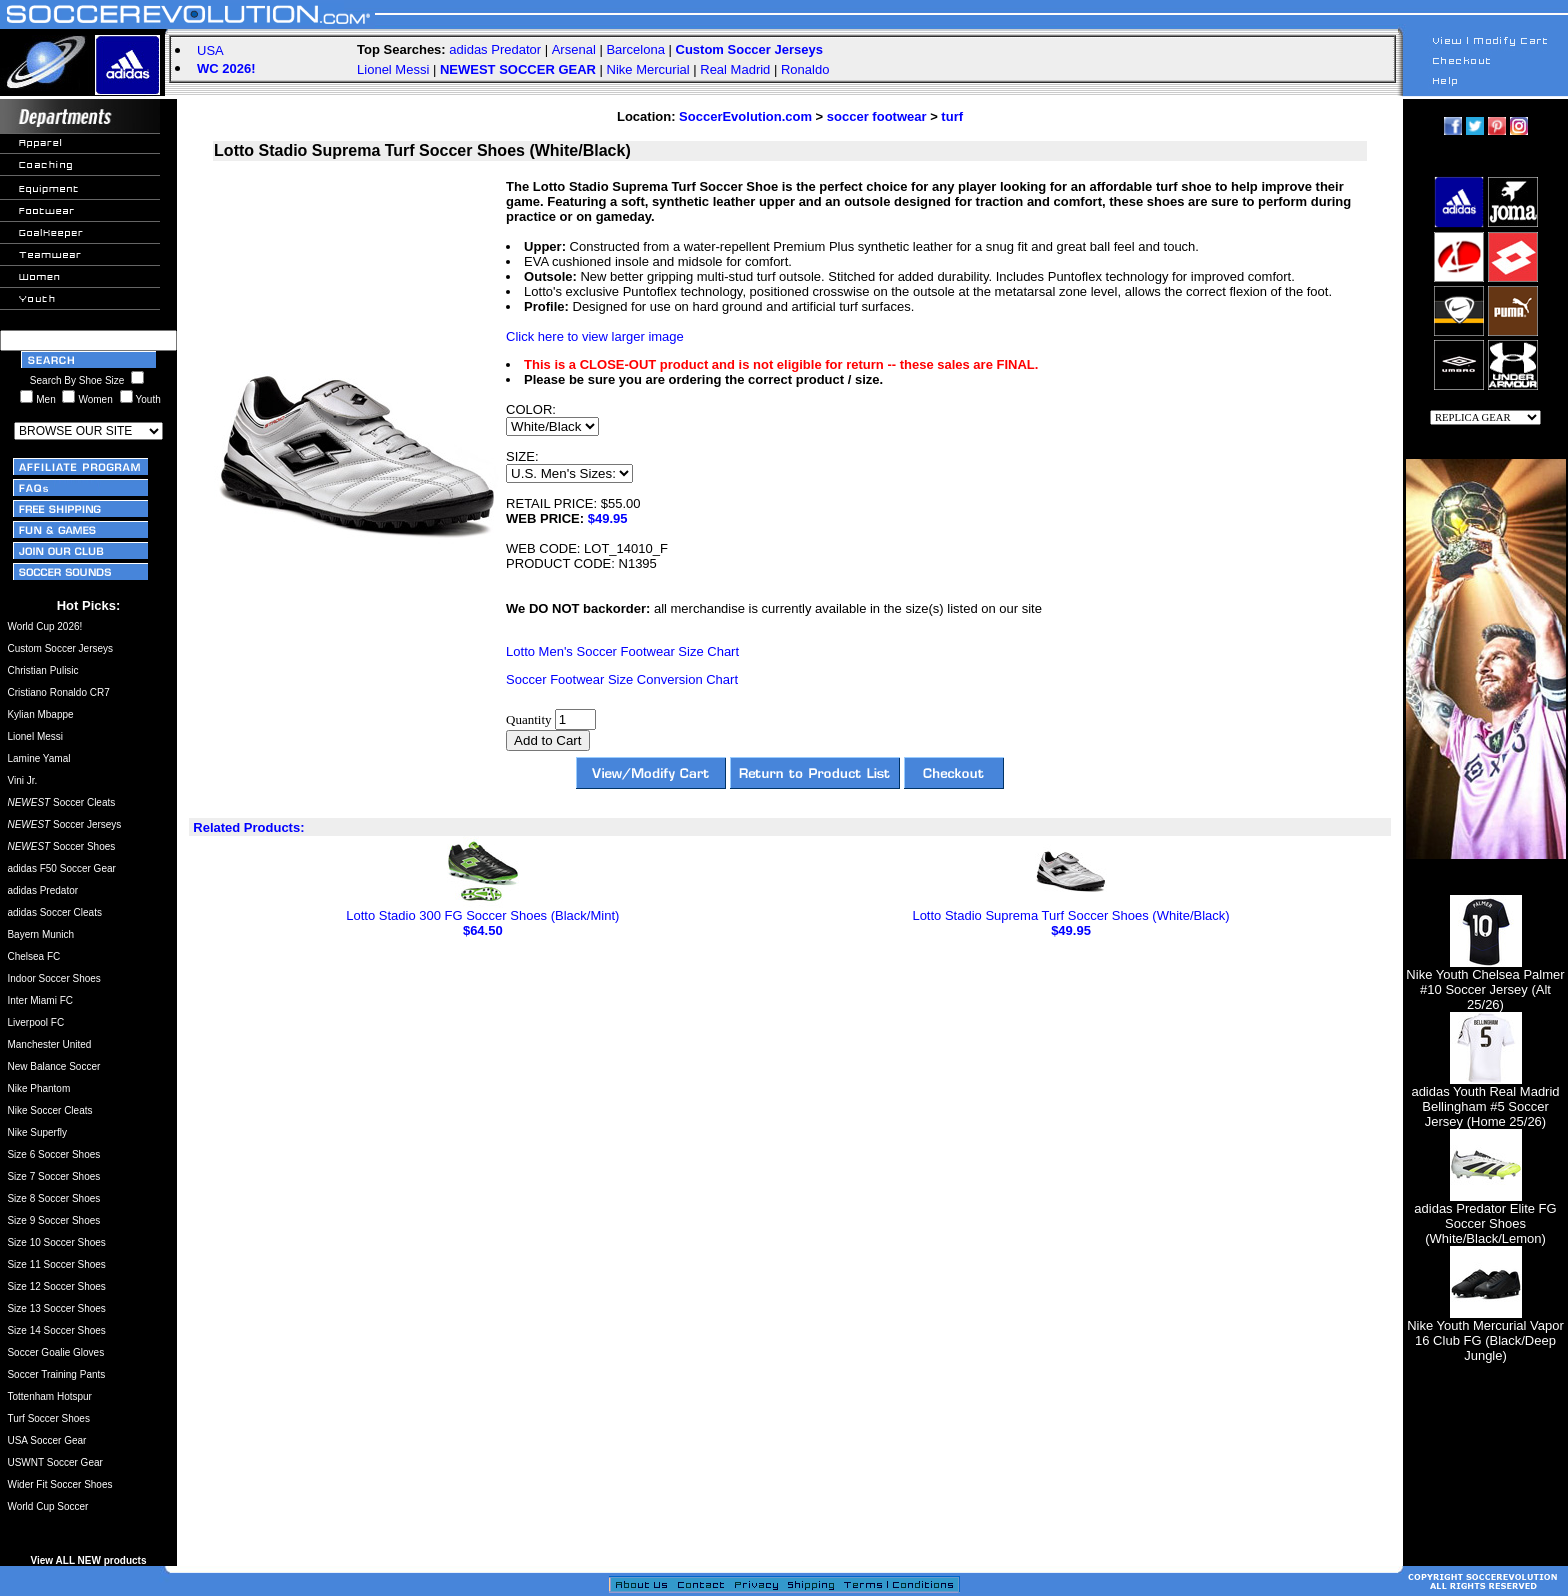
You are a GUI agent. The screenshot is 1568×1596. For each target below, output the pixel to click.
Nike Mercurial (648, 69)
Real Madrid (735, 69)
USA (210, 50)
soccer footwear (877, 116)
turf (952, 116)
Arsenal (574, 49)
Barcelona (635, 49)
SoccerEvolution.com (745, 116)
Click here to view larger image (595, 336)
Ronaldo (805, 69)
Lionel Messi (393, 69)
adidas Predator (495, 49)
